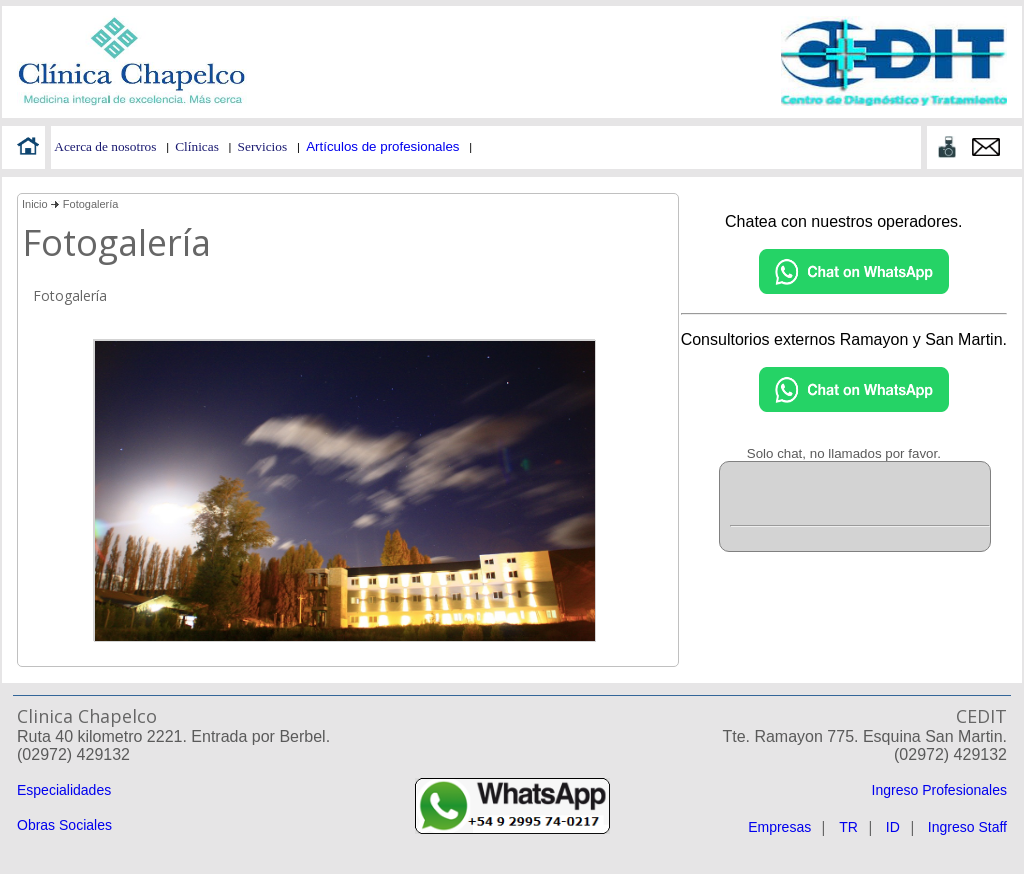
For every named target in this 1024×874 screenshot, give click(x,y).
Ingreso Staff (967, 827)
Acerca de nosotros (105, 146)
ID (893, 827)
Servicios (263, 146)
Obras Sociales (64, 825)
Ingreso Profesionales (939, 790)
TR (848, 827)
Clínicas (197, 146)
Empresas (779, 827)
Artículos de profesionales (382, 146)
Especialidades (64, 790)
